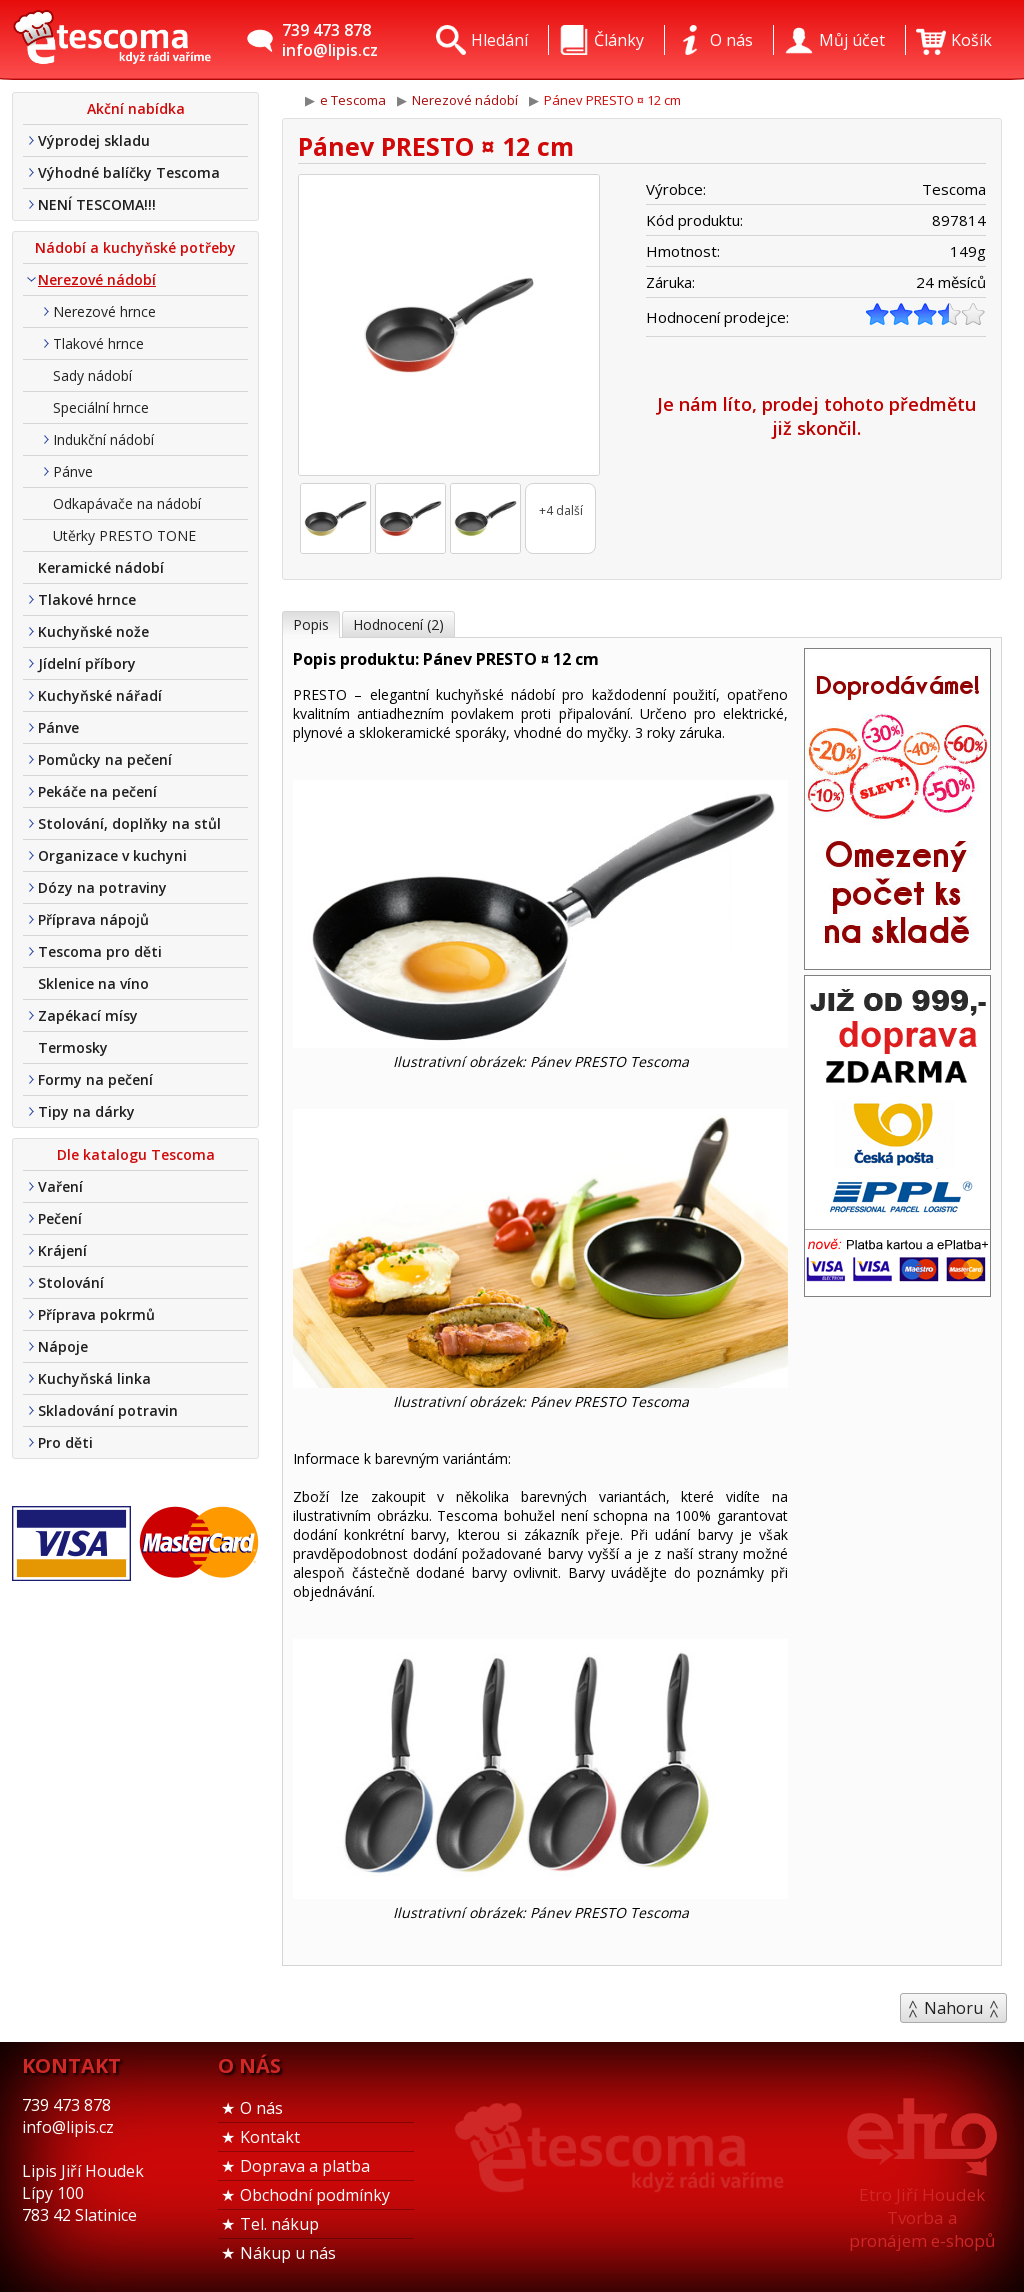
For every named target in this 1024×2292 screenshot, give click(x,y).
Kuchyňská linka (94, 1378)
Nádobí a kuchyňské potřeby (135, 247)
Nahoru (953, 2008)
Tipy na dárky (86, 1111)
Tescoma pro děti (100, 951)
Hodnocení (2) (398, 624)
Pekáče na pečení (97, 791)
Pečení (60, 1218)
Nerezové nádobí (97, 279)
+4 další (561, 510)
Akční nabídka (136, 108)
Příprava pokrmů (96, 1314)
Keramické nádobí (101, 567)
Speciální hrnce (101, 407)
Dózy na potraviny (102, 887)
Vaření (60, 1186)
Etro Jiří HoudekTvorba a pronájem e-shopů (922, 2217)
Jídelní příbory (87, 663)
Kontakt (270, 2137)
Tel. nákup (279, 2224)
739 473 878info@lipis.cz (330, 40)
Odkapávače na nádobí (127, 503)
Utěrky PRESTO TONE (124, 535)
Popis (311, 624)
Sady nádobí (92, 375)
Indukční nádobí (103, 439)
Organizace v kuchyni (112, 855)
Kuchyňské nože (93, 631)
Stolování (71, 1282)
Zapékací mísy (88, 1015)
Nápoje (63, 1346)
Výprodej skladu (94, 140)
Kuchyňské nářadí (100, 695)
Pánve (73, 471)
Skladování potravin (108, 1410)
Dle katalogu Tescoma (136, 1154)
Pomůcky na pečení (105, 759)
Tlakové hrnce (98, 343)
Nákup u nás (288, 2253)
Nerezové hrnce (104, 311)
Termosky (73, 1047)
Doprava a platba (305, 2166)
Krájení (62, 1250)
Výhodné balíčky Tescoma (129, 172)
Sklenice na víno (93, 983)
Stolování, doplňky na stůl (129, 823)
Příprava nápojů (93, 919)
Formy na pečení (95, 1079)
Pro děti (65, 1442)
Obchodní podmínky (315, 2195)
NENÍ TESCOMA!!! (97, 204)
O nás (261, 2108)
